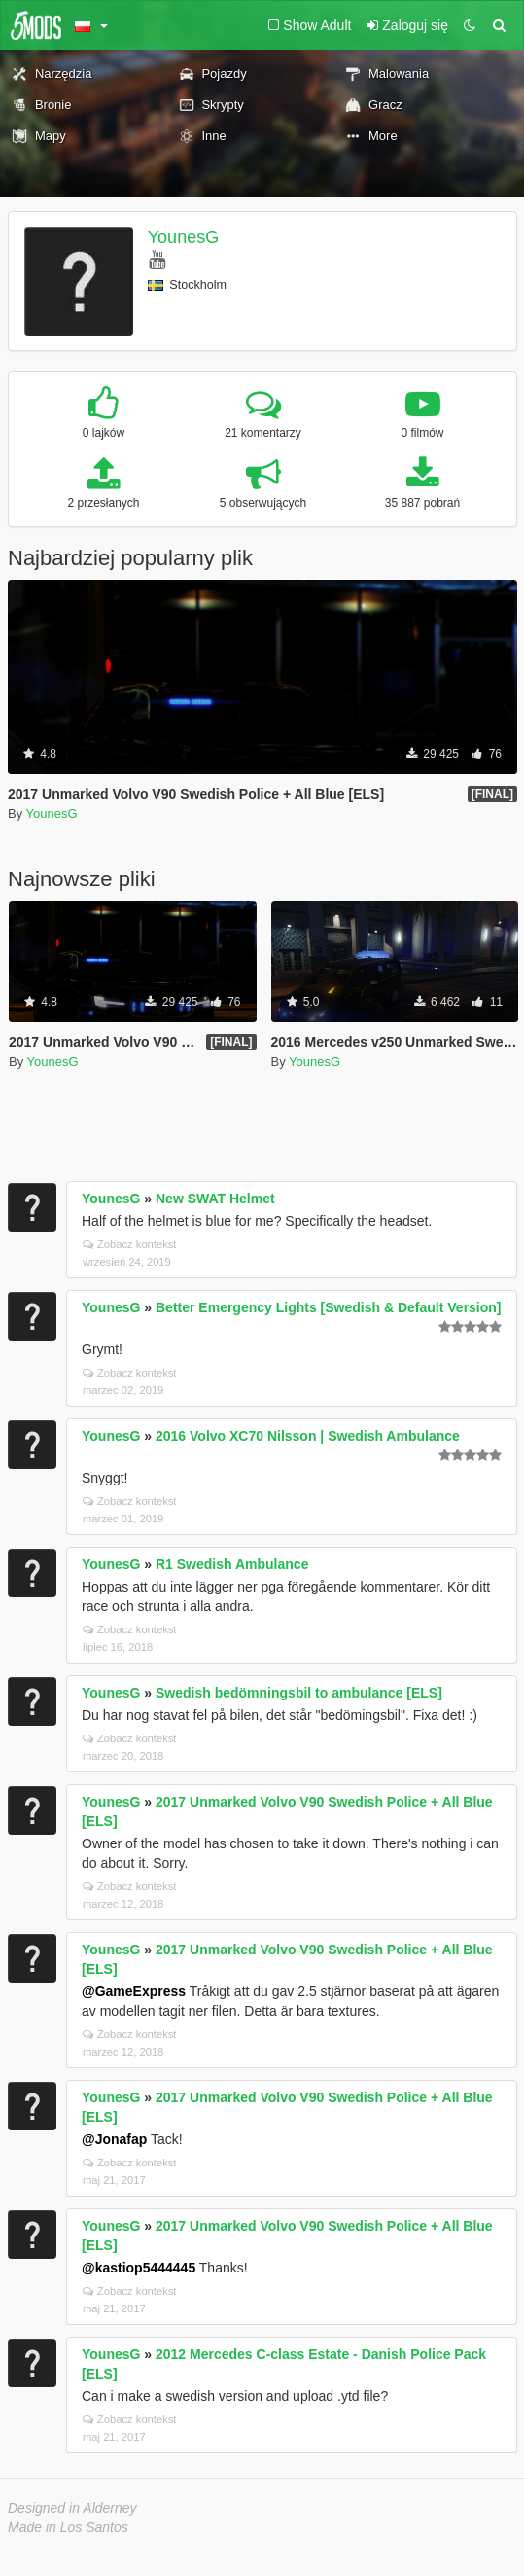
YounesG (183, 237)
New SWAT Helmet (215, 1198)
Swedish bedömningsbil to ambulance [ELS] (299, 1692)
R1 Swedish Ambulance (232, 1564)
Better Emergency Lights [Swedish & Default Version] (329, 1307)
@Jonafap (114, 2139)
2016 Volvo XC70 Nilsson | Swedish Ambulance (308, 1436)
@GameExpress (134, 1991)
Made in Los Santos (68, 2527)
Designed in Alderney (72, 2508)
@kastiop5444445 (138, 2267)
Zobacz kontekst (129, 1244)
